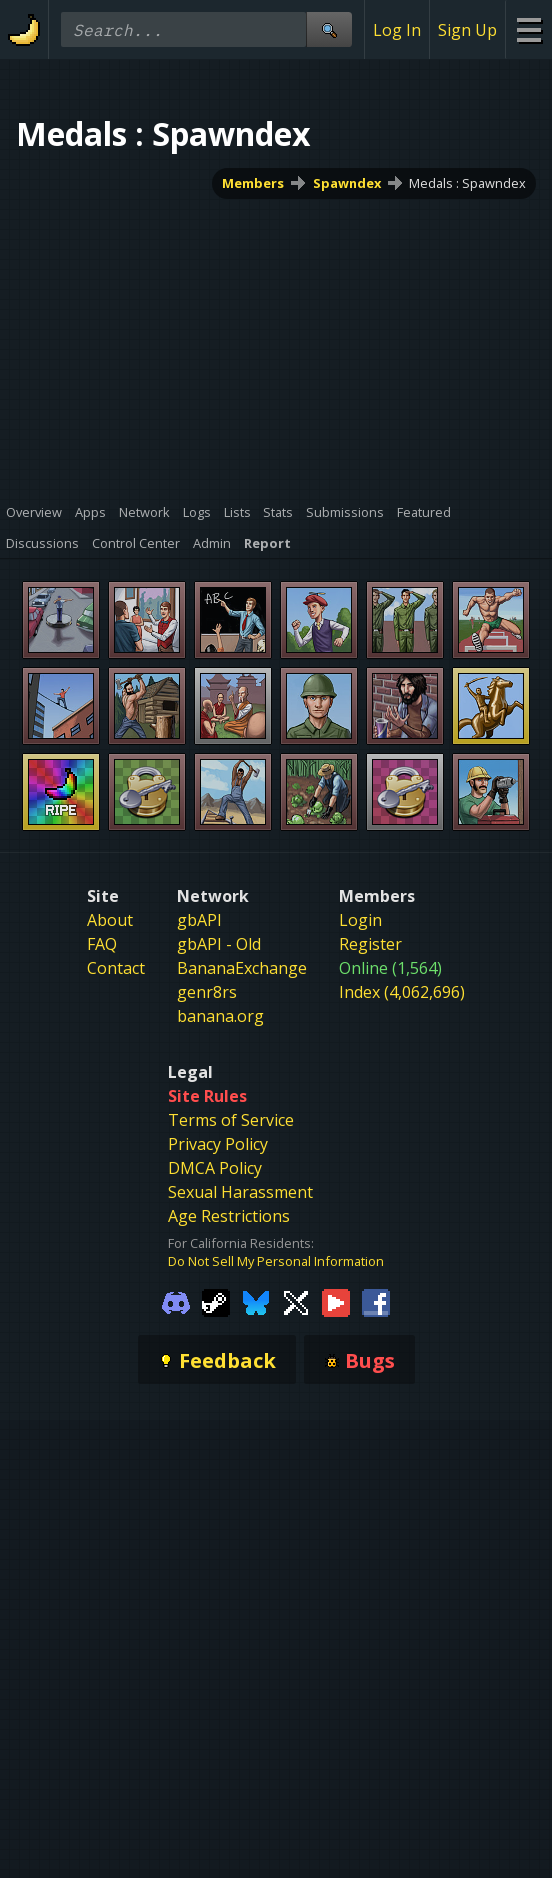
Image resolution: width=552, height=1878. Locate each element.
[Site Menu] (528, 29)
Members (253, 183)
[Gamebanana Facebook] (376, 1302)
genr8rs (207, 992)
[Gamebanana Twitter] (296, 1302)
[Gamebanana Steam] (216, 1302)
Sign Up (467, 30)
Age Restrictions (229, 1216)
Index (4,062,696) (402, 992)
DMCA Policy (215, 1168)
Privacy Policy (218, 1144)
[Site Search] (329, 29)
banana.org (220, 1016)
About (110, 920)
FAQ (102, 944)
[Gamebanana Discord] (176, 1302)
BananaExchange (242, 968)
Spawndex (347, 183)
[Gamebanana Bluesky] (256, 1302)
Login (360, 920)
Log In (397, 30)
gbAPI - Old (219, 944)
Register (370, 944)
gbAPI (199, 920)
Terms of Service (231, 1120)
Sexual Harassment (240, 1192)
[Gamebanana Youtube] (336, 1302)
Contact (116, 968)
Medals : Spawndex (467, 183)
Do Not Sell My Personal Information (276, 1261)
